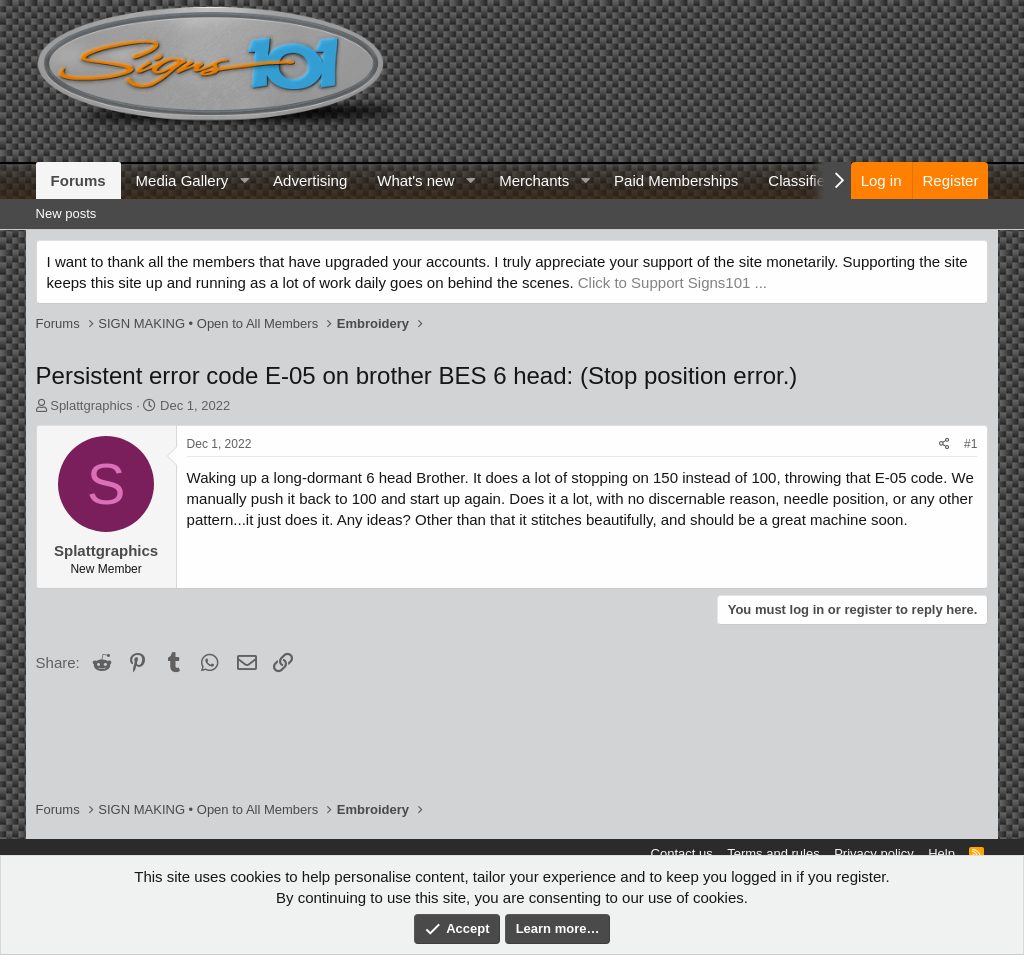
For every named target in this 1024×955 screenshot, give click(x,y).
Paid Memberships (676, 180)
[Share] (944, 444)
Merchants (534, 180)
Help (941, 853)
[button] (244, 180)
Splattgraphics (91, 405)
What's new (415, 180)
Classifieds (804, 180)
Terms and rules (773, 853)
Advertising (310, 180)
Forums (78, 180)
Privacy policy (873, 853)
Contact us (682, 853)
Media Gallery (182, 180)
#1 (970, 444)
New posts (66, 213)
